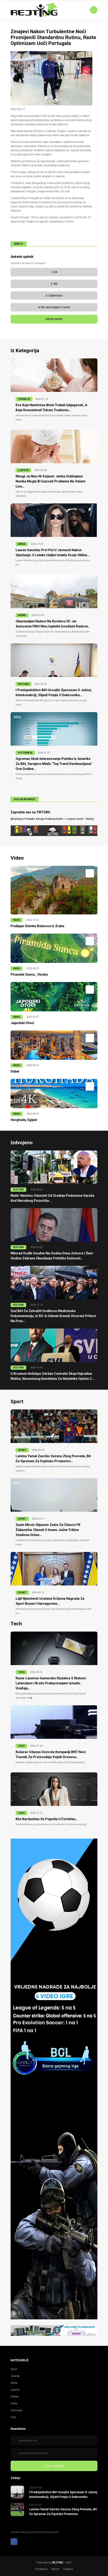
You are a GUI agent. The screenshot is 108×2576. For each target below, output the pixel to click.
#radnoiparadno (54, 818)
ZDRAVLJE (24, 399)
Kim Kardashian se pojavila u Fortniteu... (47, 1819)
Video (14, 2403)
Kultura (15, 2396)
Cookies (68, 2569)
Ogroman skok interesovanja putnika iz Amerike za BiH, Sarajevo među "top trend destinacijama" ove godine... (54, 764)
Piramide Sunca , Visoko (29, 974)
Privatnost (41, 2569)
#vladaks (29, 818)
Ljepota (15, 2389)
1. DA (54, 272)
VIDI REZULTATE (54, 319)
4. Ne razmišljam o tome (54, 307)
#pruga (40, 818)
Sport (14, 2369)
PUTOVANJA (25, 752)
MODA (21, 544)
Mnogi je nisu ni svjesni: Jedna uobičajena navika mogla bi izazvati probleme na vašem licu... (50, 481)
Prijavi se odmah (54, 2465)
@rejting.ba (17, 818)
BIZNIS (22, 615)
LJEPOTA (23, 470)
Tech (13, 2417)
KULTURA (23, 684)
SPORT (22, 1450)
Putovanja (16, 2410)
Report (55, 2569)
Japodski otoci (22, 1023)
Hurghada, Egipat (24, 1120)
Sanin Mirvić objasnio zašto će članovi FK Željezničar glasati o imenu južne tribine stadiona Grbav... (48, 1530)
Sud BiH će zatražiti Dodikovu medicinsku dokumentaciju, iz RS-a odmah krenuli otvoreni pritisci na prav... (53, 1316)
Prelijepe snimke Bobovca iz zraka (37, 926)
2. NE (54, 283)
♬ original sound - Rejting (79, 818)
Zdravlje (15, 2376)
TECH (21, 1672)
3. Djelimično (54, 295)
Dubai (15, 1071)
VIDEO (16, 920)
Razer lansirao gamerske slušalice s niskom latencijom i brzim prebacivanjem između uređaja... (51, 1683)
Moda (14, 2382)
